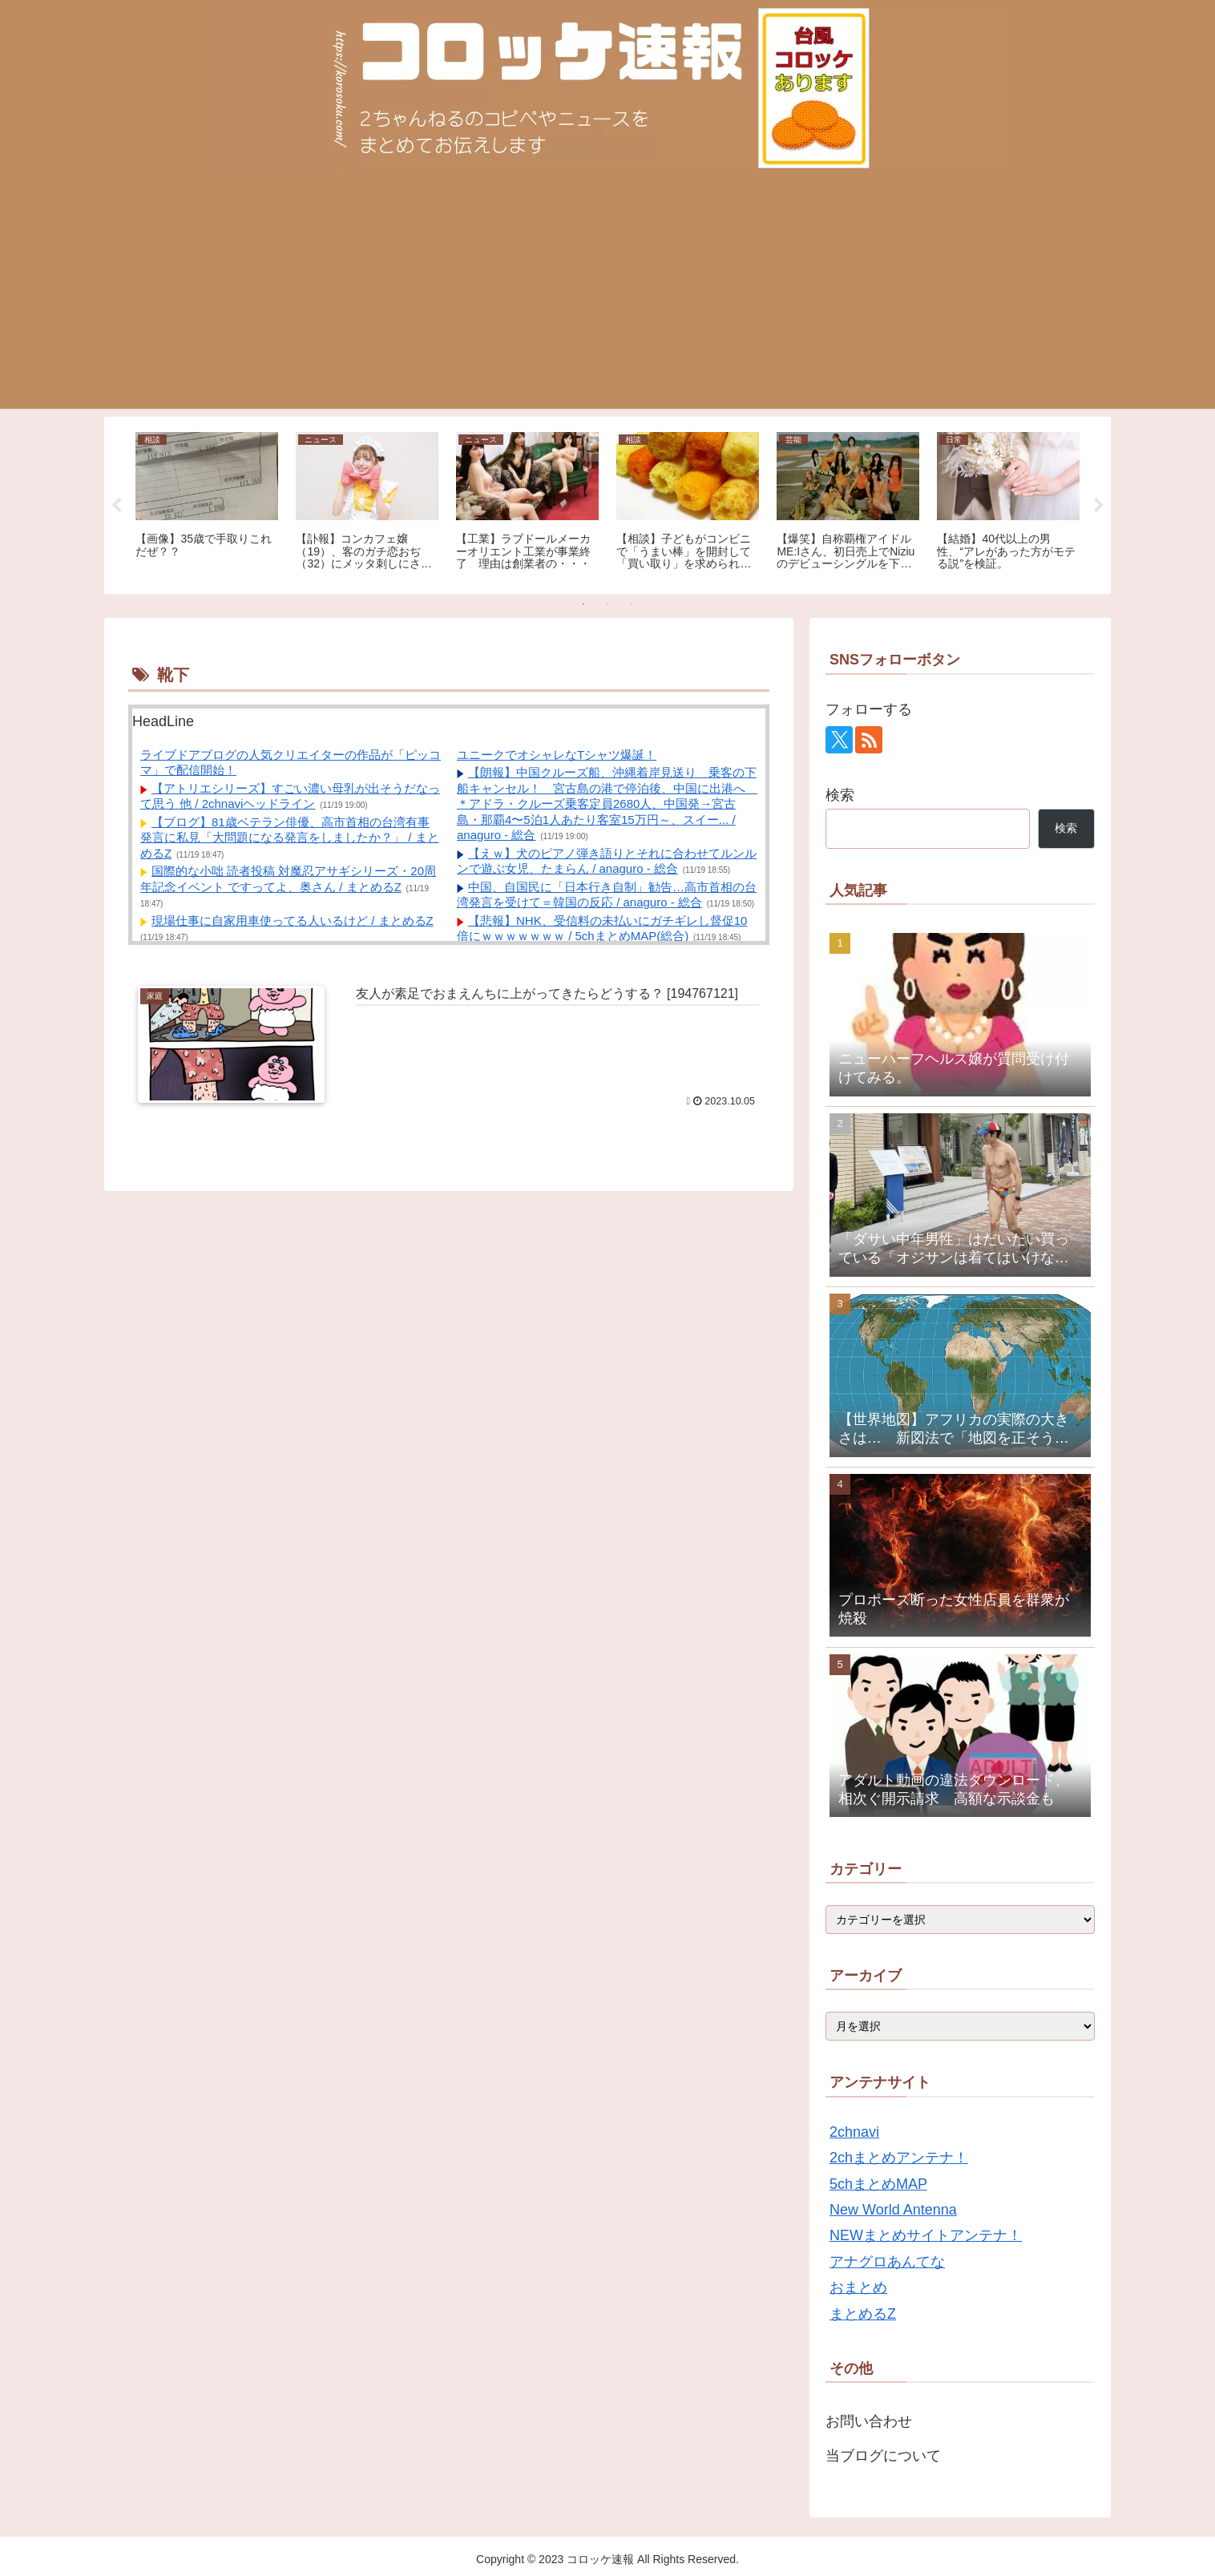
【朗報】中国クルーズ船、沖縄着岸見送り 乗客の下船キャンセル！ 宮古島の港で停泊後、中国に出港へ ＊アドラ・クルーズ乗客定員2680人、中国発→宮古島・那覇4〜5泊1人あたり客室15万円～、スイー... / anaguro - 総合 (607, 803)
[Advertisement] (607, 296)
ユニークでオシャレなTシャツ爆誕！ (556, 754)
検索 (839, 795)
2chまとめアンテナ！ (899, 2158)
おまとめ (858, 2287)
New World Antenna (893, 2210)
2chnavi (854, 2132)
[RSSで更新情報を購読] (868, 739)
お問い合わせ (868, 2421)
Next (1099, 506)
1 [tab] (583, 604)
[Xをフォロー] (839, 739)
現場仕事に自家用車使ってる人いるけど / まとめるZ (292, 920)
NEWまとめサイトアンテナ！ (926, 2235)
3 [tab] (632, 604)
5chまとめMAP (878, 2184)
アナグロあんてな (887, 2262)
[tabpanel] (206, 502)
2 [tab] (607, 604)
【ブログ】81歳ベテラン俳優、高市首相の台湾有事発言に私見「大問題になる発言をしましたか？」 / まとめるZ (289, 837)
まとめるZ (863, 2314)
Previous (116, 506)
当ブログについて (883, 2456)
